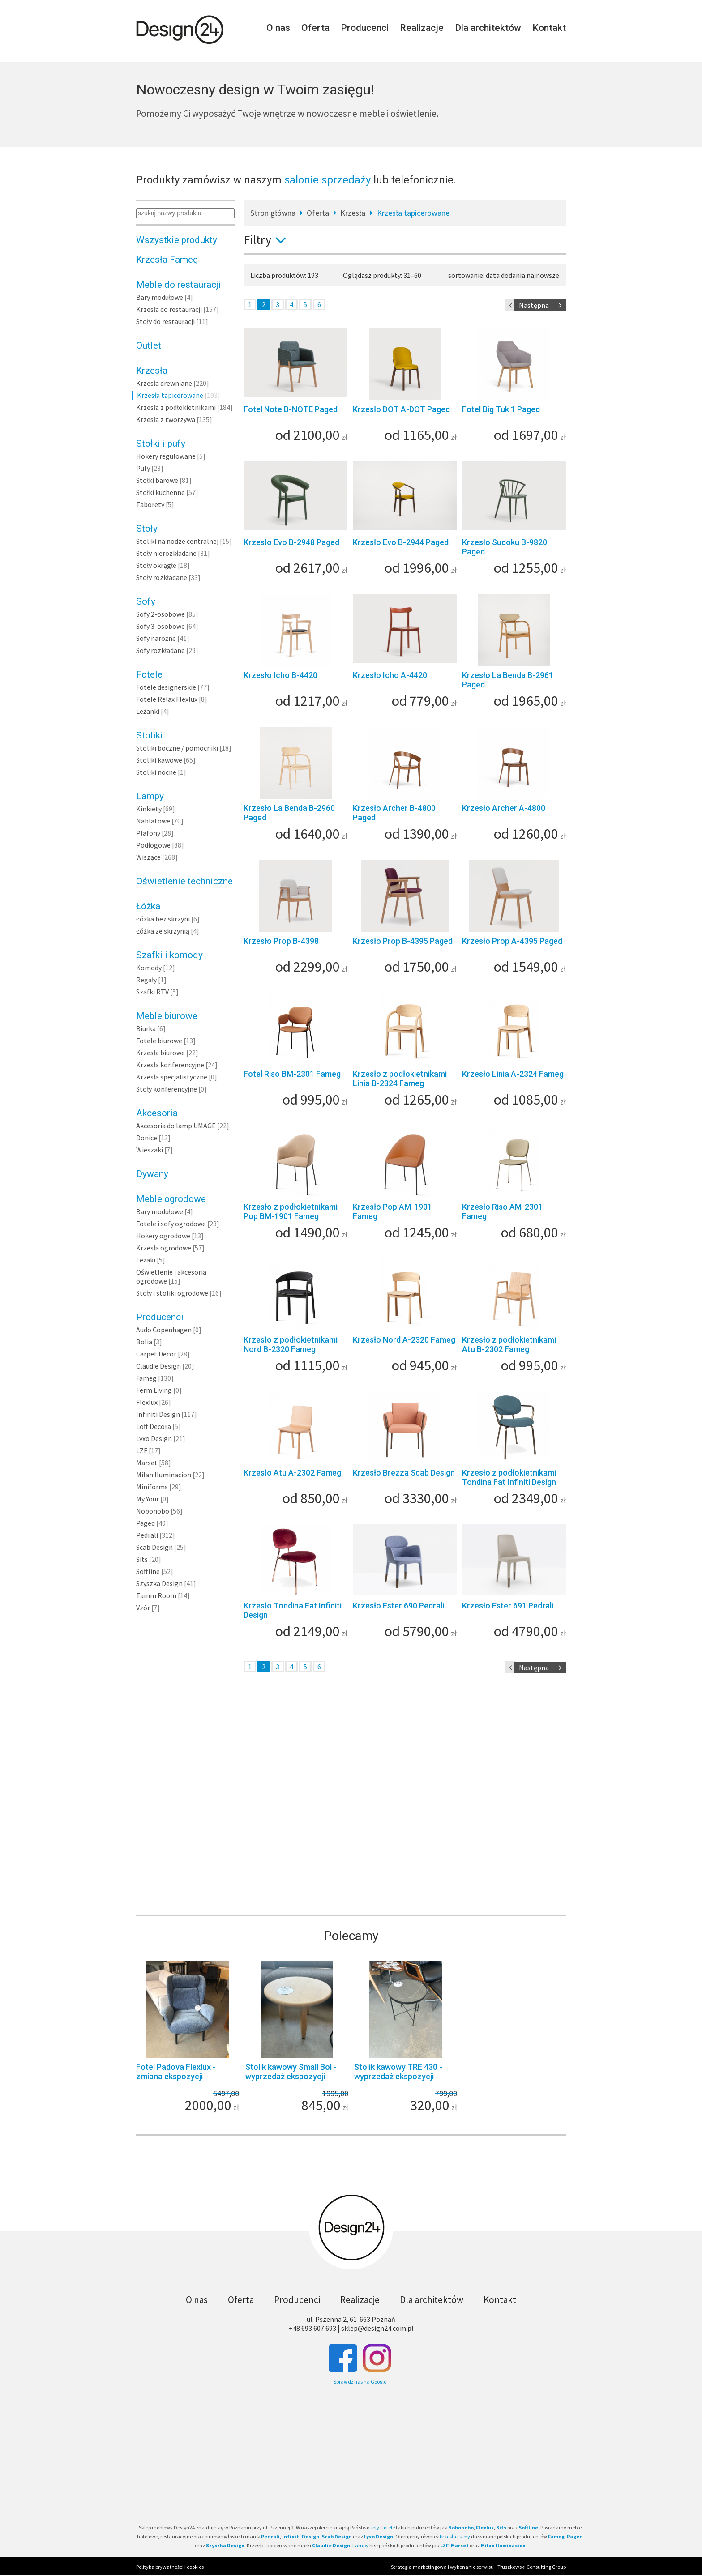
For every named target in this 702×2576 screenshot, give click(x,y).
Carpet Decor (156, 1353)
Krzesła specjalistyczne (171, 1076)
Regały (146, 979)
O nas (278, 27)
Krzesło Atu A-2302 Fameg (292, 1472)
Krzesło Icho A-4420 (390, 675)
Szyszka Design (159, 1583)
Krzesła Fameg (167, 259)
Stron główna (272, 213)
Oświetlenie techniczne (184, 881)
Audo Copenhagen (164, 1329)
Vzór (143, 1607)
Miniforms (152, 1486)
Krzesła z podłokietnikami (176, 407)
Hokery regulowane (166, 456)
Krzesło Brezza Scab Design (404, 1472)
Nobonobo (152, 1510)
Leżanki (147, 711)
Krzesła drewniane (164, 383)
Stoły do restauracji (165, 321)
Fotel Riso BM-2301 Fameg (292, 1074)
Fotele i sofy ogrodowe (171, 1223)
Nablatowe (153, 820)
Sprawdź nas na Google (360, 2381)
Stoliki (149, 735)
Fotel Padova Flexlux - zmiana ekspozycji (176, 2071)
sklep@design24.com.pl (377, 2328)
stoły (464, 2536)
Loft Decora (153, 1426)
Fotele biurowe (159, 1040)
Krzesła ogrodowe (163, 1247)
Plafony (148, 832)
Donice (146, 1137)
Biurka (146, 1028)
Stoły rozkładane (161, 577)
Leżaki (145, 1259)
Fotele (149, 674)
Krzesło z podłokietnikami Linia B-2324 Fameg (400, 1078)
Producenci (365, 27)
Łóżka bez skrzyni (163, 918)
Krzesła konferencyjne (170, 1064)
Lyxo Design (154, 1438)
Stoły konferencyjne (166, 1088)
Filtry (268, 239)
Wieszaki (149, 1149)
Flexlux (147, 1402)
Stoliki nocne (156, 772)
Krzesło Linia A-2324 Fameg (513, 1074)
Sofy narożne (156, 638)
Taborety (150, 504)
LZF (141, 1450)
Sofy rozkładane (160, 650)
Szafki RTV (152, 991)
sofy (374, 2527)
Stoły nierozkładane (166, 553)
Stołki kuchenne (160, 492)
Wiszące (148, 857)
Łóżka (148, 906)
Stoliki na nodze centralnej (177, 541)
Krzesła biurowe (160, 1052)
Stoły (147, 528)
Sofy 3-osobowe (160, 626)
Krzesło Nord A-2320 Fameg (404, 1339)
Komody (149, 967)
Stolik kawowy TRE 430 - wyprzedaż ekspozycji (398, 2071)
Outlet (148, 345)
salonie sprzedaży (327, 180)
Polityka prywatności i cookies (170, 2566)
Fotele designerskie (166, 686)
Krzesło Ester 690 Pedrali (398, 1605)
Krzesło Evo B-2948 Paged (291, 542)
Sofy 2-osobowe (160, 614)
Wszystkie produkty (176, 240)
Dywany (152, 1174)
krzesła (448, 2536)
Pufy (143, 468)
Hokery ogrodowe (163, 1235)
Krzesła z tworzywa (165, 419)
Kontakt (549, 27)
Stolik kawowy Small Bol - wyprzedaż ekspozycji (291, 2071)
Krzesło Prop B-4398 (281, 941)
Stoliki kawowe (159, 759)
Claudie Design (158, 1365)
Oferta (315, 27)
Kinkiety (149, 808)
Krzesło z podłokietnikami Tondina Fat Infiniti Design (509, 1477)
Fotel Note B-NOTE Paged (291, 409)
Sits (142, 1559)
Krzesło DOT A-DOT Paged (401, 409)
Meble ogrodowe (171, 1199)
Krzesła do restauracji (169, 309)
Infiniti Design (158, 1414)
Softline (148, 1571)
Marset (147, 1462)
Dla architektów (488, 27)
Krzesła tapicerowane (170, 395)
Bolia (144, 1341)
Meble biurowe (166, 1016)
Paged (145, 1522)
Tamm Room (156, 1595)
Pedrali (147, 1535)
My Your (147, 1498)
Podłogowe (153, 844)
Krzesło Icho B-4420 (280, 675)
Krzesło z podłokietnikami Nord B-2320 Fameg (291, 1344)
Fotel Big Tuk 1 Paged (501, 409)
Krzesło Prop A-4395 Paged (512, 941)
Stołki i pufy (160, 443)
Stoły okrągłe (156, 565)
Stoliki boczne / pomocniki (177, 747)
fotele (388, 2527)
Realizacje (422, 27)
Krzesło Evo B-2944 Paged (401, 542)
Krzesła (151, 370)
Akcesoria (157, 1113)
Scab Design (154, 1547)
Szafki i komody (169, 955)
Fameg (146, 1377)
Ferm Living (154, 1390)
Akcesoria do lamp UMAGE (176, 1125)
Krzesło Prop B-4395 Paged (403, 941)
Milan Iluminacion (163, 1474)
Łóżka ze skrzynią (162, 930)
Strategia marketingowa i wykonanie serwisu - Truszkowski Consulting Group (478, 2566)
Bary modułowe (159, 297)
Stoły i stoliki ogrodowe (172, 1292)
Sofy (145, 601)
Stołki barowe (157, 480)
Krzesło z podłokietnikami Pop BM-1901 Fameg (291, 1211)
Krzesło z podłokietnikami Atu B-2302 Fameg (509, 1344)
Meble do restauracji (178, 284)
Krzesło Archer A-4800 (503, 808)
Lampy (150, 796)
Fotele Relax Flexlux (166, 699)
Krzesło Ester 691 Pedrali (507, 1605)
